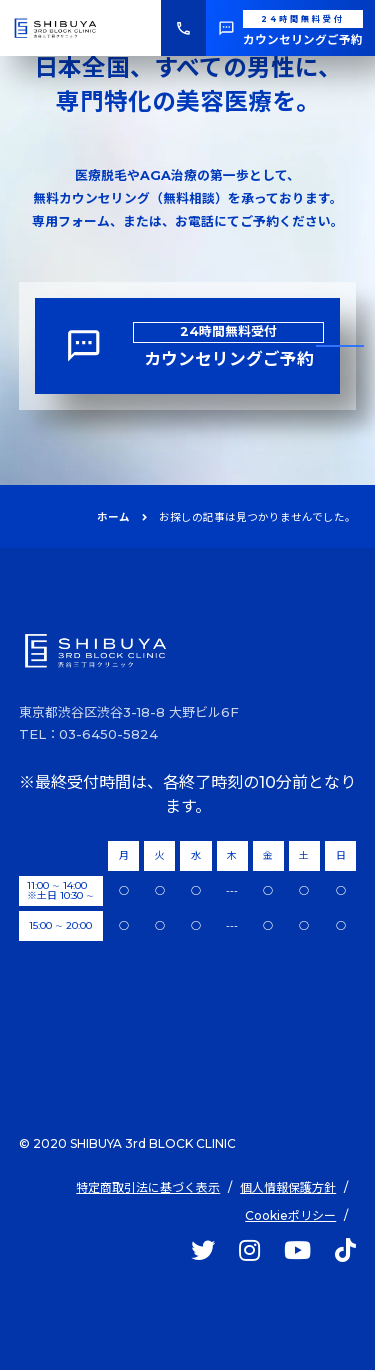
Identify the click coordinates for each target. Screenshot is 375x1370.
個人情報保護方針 (288, 1187)
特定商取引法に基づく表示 (148, 1187)
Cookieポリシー (290, 1215)
